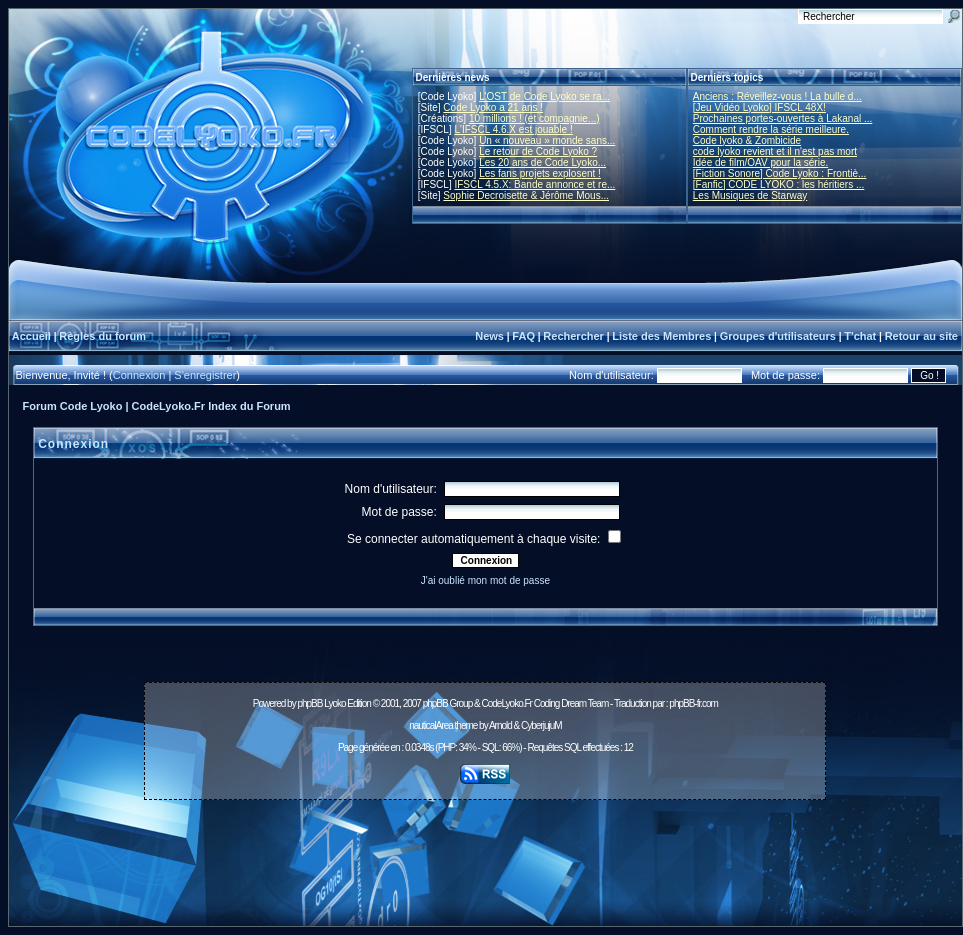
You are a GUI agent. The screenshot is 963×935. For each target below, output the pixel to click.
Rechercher (573, 336)
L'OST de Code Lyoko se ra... (544, 96)
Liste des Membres (661, 336)
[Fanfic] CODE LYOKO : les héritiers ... (779, 184)
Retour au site (921, 336)
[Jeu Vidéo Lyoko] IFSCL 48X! (759, 107)
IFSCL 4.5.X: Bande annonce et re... (534, 184)
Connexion (139, 375)
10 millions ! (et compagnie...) (534, 118)
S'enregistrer (205, 375)
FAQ (523, 336)
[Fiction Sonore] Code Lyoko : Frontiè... (780, 173)
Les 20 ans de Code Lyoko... (542, 162)
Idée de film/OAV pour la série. (760, 162)
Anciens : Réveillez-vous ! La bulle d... (777, 96)
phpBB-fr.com (693, 703)
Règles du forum (102, 336)
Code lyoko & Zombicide (747, 140)
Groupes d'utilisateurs (778, 336)
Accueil (31, 336)
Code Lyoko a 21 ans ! (493, 107)
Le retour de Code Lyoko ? (538, 151)
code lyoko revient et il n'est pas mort (775, 151)
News (489, 336)
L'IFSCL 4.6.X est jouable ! (513, 129)
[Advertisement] (485, 852)
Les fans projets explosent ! (540, 173)
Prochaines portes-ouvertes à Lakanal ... (783, 118)
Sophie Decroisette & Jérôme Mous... (526, 195)
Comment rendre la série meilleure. (771, 129)
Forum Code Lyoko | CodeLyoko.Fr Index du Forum (157, 406)
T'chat (860, 336)
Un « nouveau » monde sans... (547, 140)
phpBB (309, 703)
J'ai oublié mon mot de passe (485, 580)
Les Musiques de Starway (750, 195)
